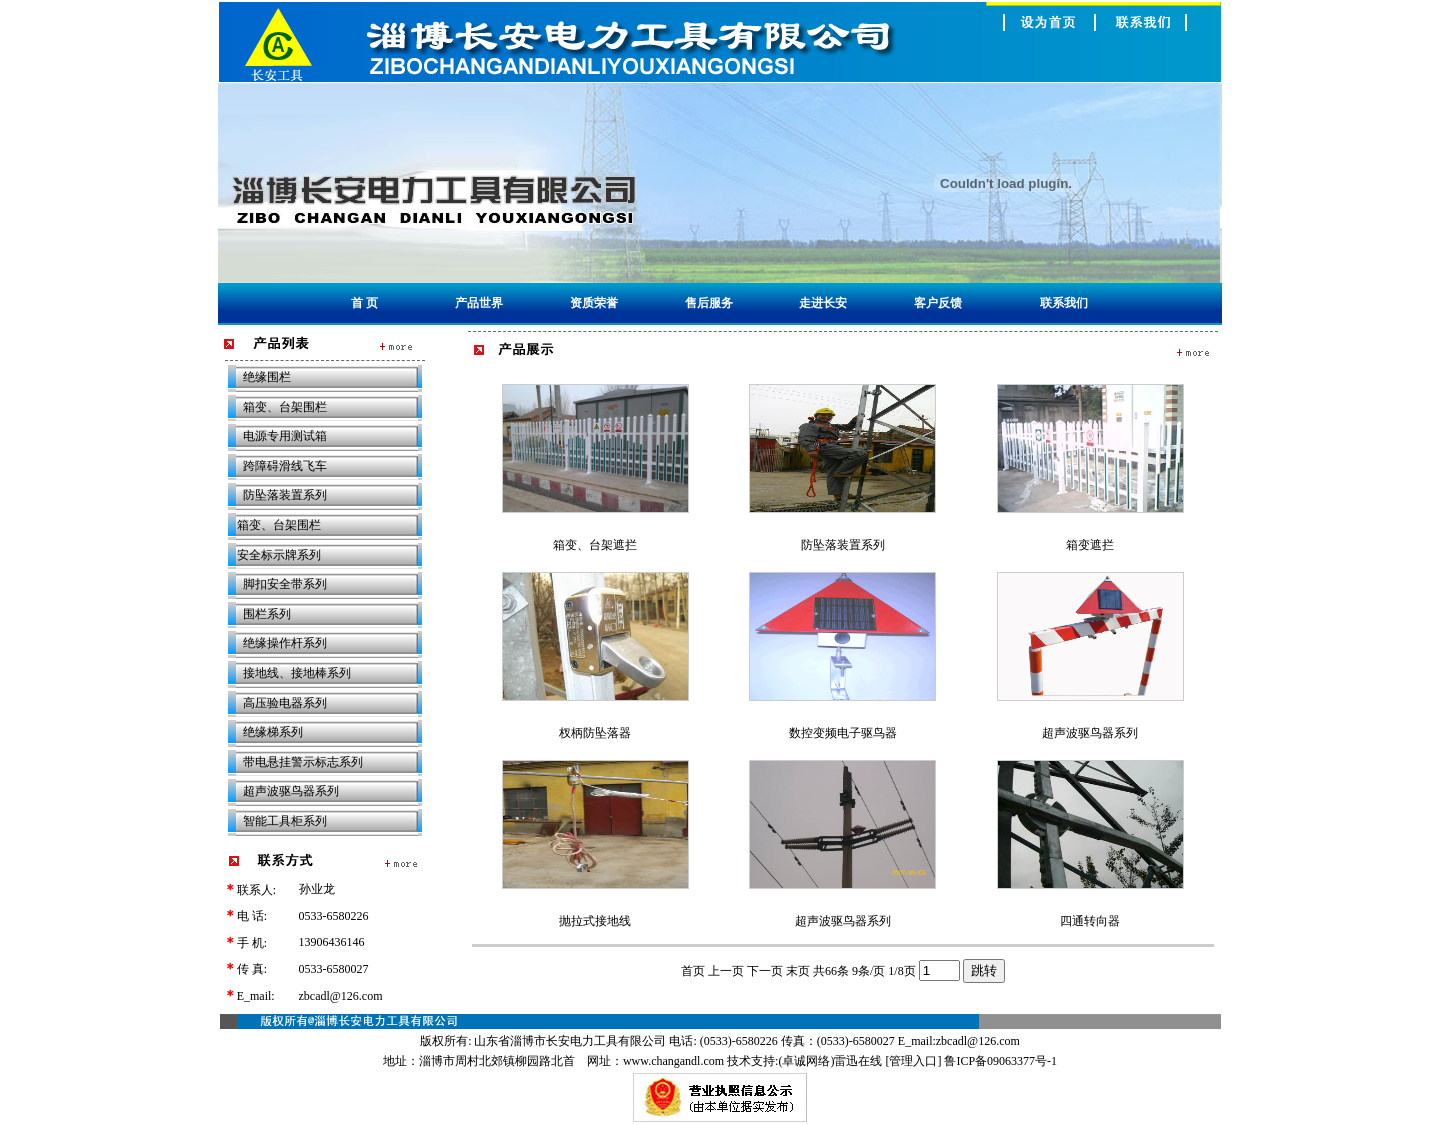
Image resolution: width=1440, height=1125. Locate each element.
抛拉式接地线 (595, 921)
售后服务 (709, 303)
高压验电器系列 (285, 703)
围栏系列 (261, 614)
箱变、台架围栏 (285, 407)
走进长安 (823, 303)
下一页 (765, 971)
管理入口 (913, 1061)
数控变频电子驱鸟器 (843, 733)
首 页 (364, 303)
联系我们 (1064, 303)
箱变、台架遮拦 (595, 545)
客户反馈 (938, 303)
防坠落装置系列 (279, 495)
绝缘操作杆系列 (279, 643)
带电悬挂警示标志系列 (303, 762)
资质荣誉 (594, 303)
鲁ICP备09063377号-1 (1000, 1061)
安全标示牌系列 (279, 555)
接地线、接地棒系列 (297, 673)
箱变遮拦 (1090, 545)
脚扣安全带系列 (285, 584)
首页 (693, 971)
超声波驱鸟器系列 (291, 791)
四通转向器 (1090, 921)
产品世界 (479, 303)
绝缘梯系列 (273, 732)
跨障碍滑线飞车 (285, 466)
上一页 (726, 971)
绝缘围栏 (267, 377)
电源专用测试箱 (285, 436)
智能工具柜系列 (285, 821)
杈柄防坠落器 (595, 733)
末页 (798, 971)
